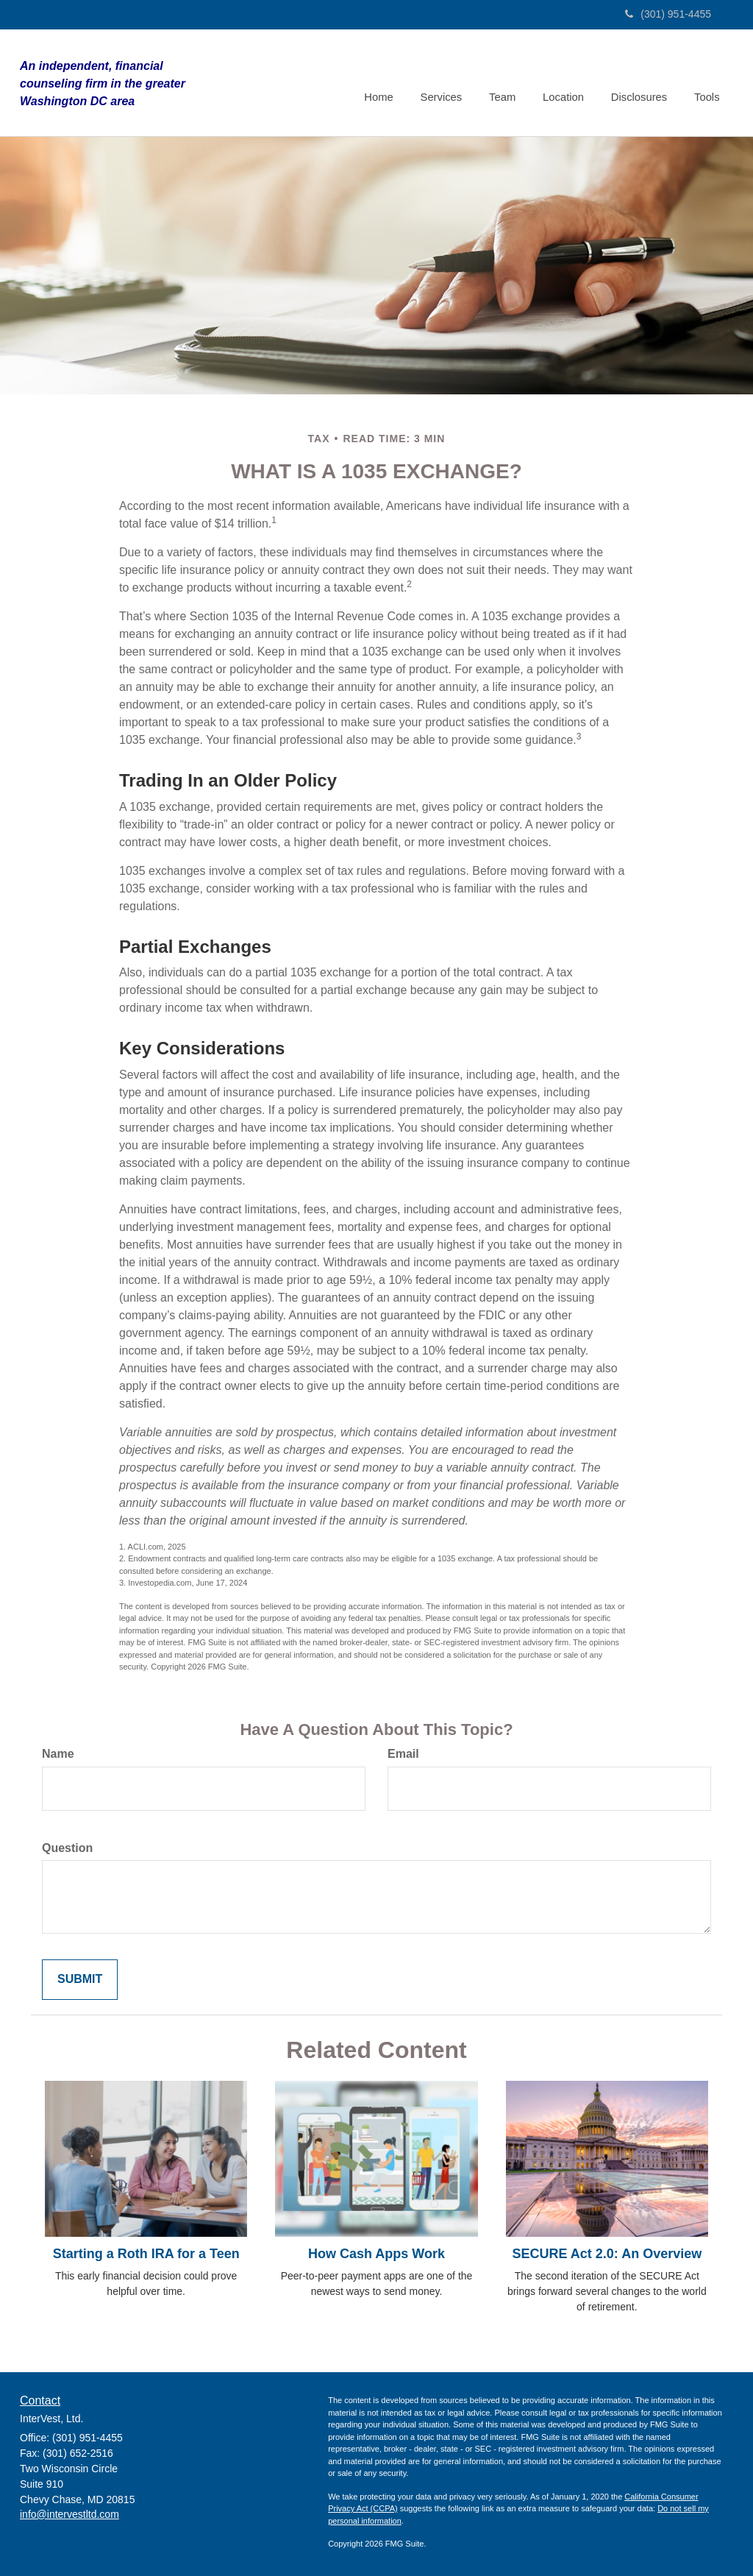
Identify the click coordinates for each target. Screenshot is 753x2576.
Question (67, 1848)
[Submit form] (80, 1979)
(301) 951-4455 (668, 14)
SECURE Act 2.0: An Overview (607, 2253)
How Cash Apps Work (376, 2253)
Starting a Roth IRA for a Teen (146, 2253)
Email (403, 1754)
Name (58, 1754)
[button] (448, 82)
